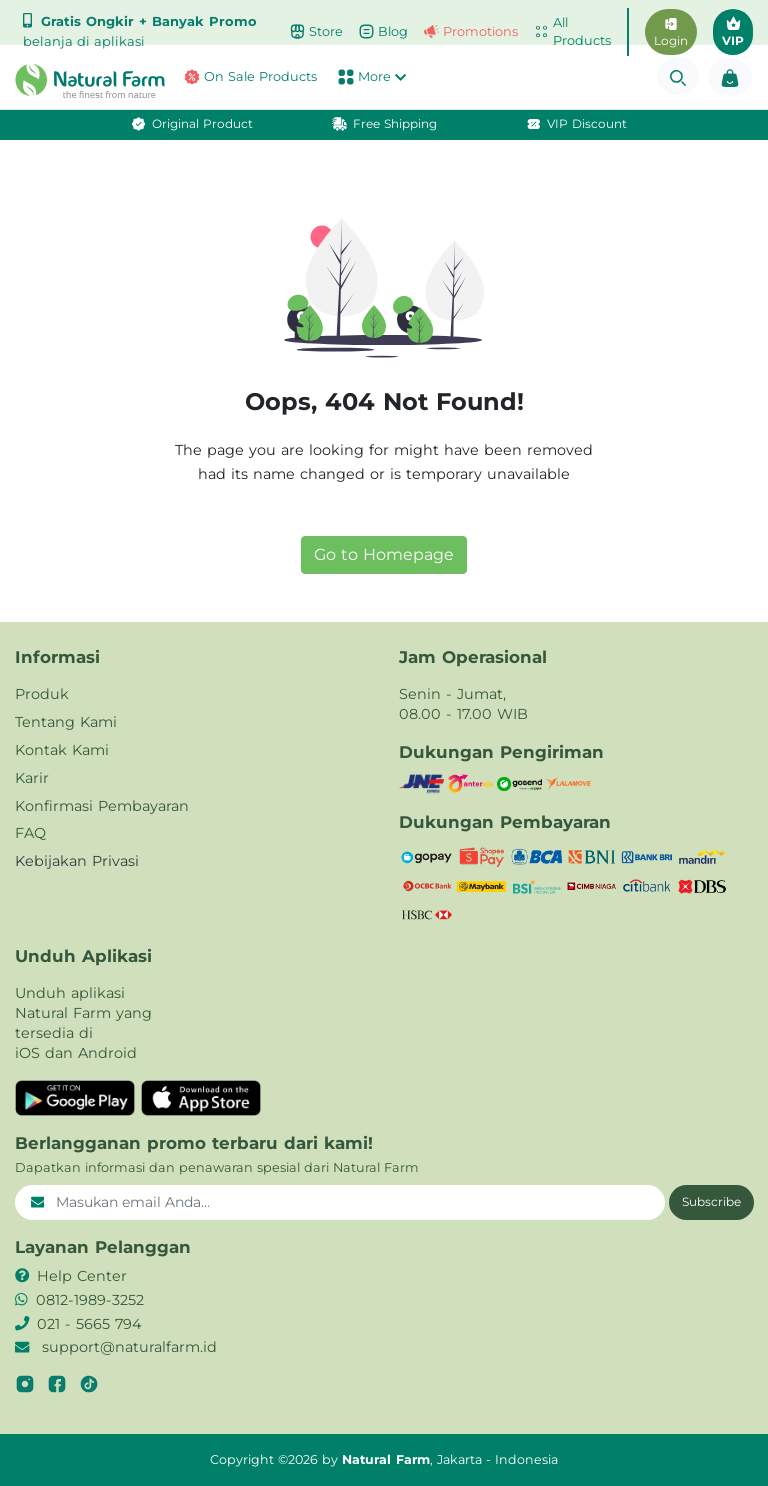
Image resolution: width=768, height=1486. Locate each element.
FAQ (30, 833)
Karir (32, 778)
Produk (42, 694)
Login (671, 33)
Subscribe (711, 1201)
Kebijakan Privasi (77, 861)
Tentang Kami (66, 722)
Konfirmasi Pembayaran (102, 806)
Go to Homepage (384, 554)
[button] (64, 81)
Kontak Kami (62, 750)
